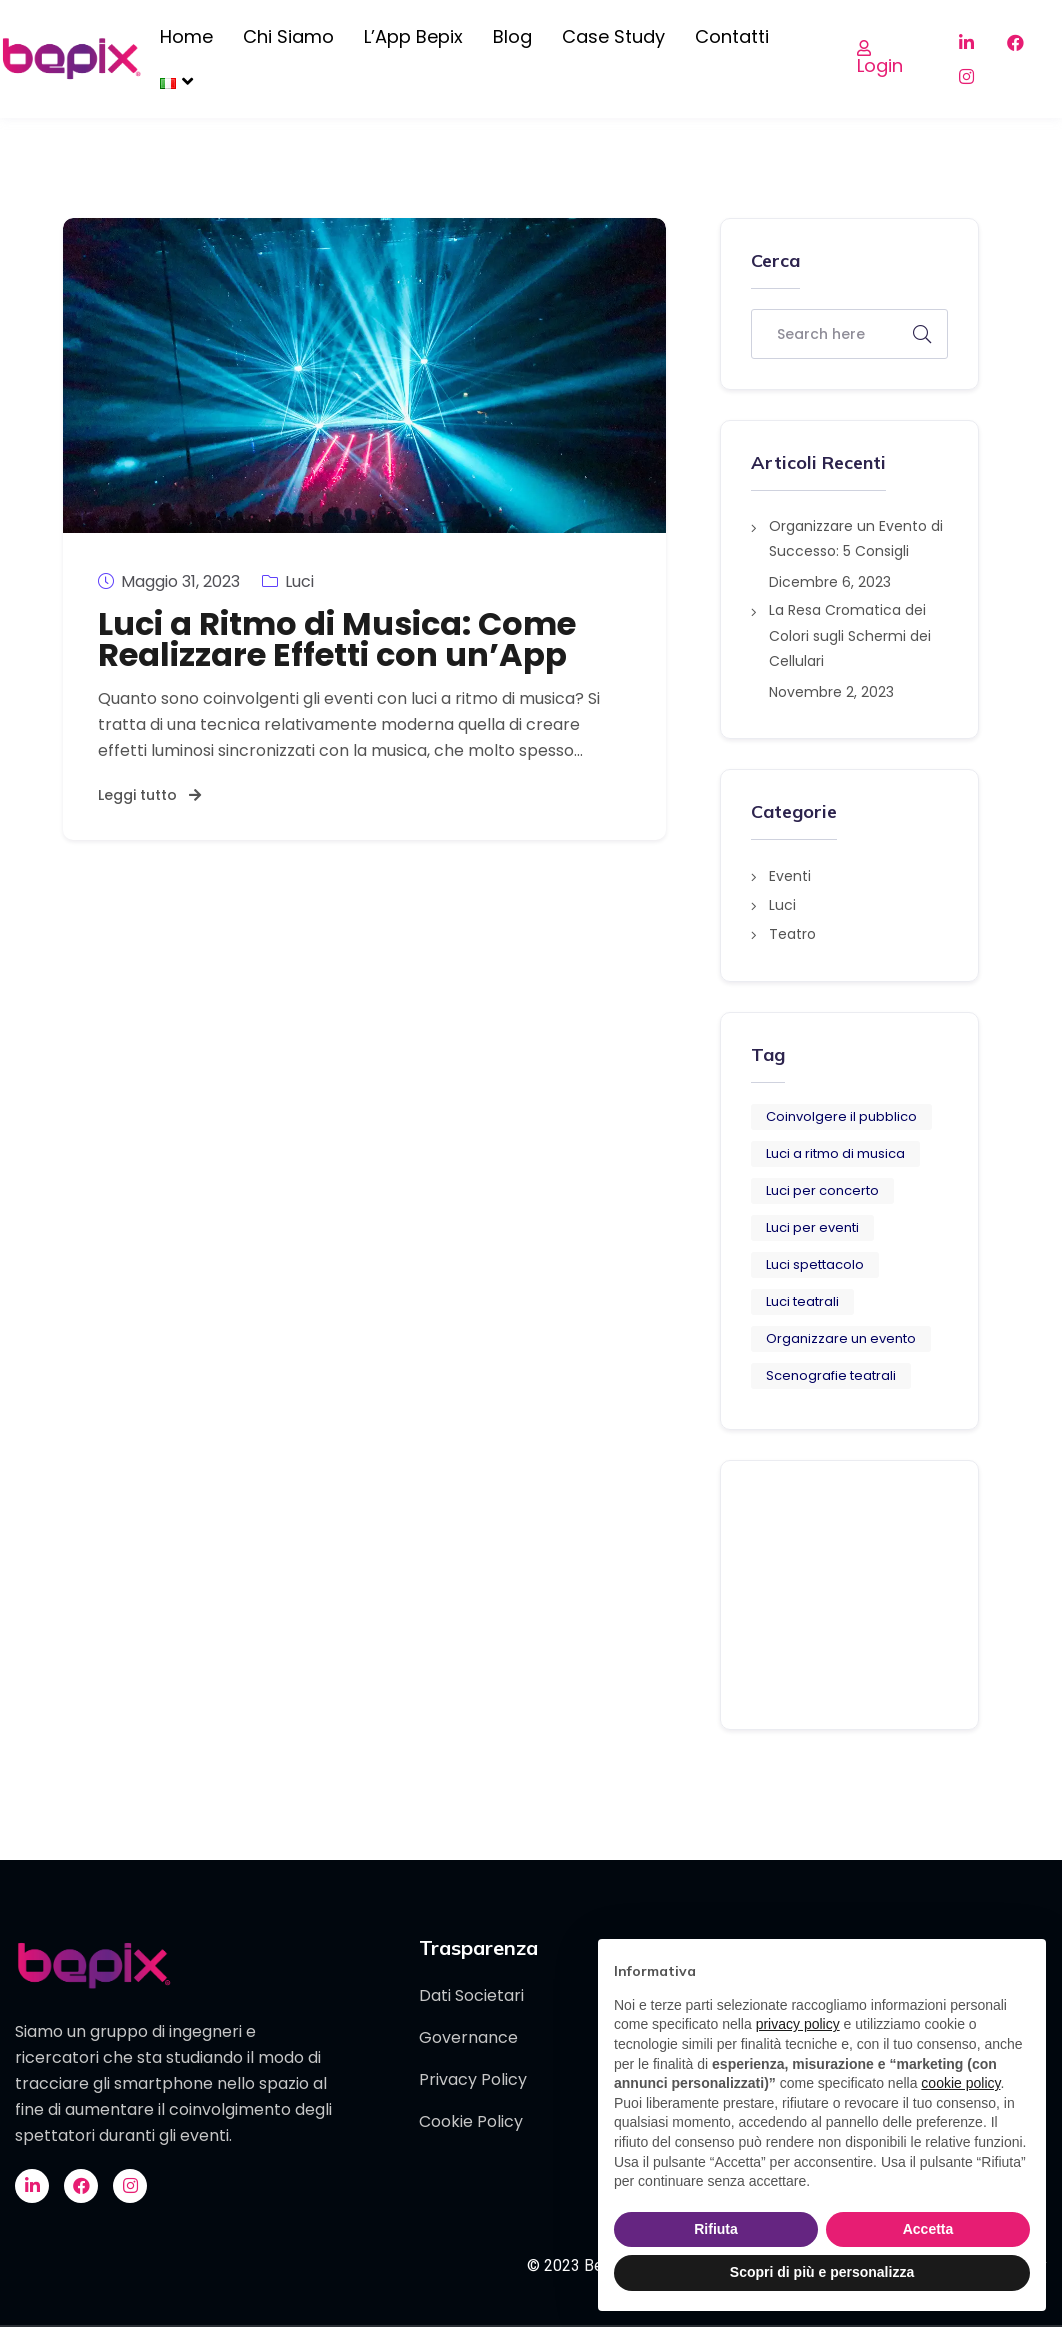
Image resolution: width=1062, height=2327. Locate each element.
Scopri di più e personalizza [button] (822, 2272)
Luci (288, 581)
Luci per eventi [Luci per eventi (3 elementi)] (812, 1227)
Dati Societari (471, 1995)
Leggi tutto (149, 795)
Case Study (613, 36)
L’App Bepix (413, 36)
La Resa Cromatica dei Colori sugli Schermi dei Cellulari (850, 635)
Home (186, 36)
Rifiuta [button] (716, 2229)
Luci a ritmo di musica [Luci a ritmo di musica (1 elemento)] (835, 1153)
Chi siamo (288, 36)
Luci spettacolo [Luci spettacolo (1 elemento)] (815, 1264)
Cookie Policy (471, 2121)
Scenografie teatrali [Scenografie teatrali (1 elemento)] (831, 1375)
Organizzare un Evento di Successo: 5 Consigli (856, 538)
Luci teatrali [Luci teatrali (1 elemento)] (802, 1301)
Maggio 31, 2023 (169, 581)
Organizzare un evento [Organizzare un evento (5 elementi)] (841, 1338)
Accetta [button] (928, 2229)
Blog (512, 36)
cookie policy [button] (960, 2083)
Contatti (732, 36)
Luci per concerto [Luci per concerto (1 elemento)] (822, 1190)
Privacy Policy (473, 2079)
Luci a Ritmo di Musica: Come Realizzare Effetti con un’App (337, 639)
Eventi (790, 876)
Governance (468, 2037)
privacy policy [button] (798, 2024)
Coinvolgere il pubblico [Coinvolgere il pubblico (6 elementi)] (841, 1116)
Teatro (792, 934)
